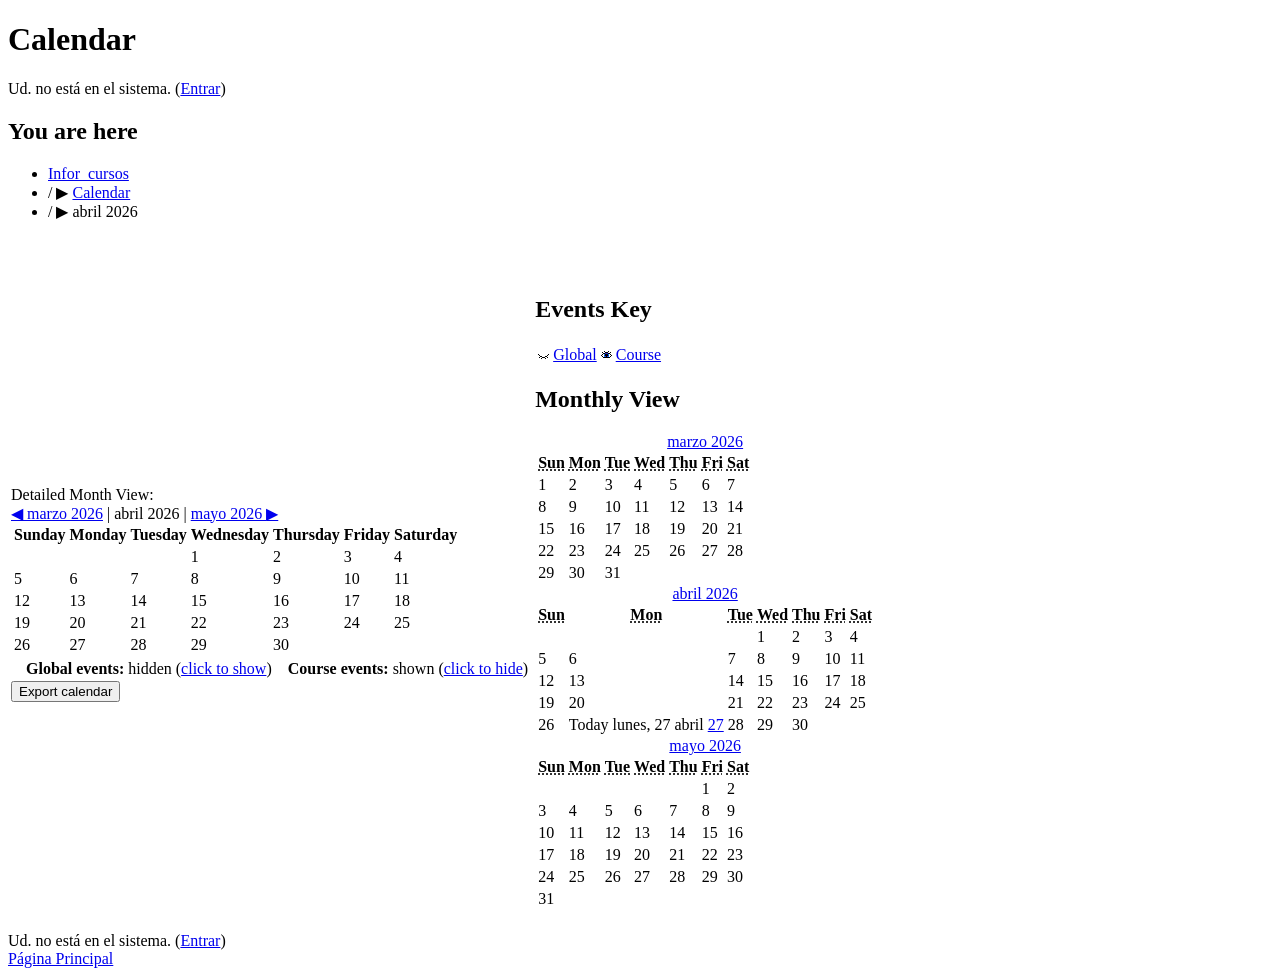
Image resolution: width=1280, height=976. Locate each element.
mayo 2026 (235, 513)
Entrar (200, 88)
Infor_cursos (88, 173)
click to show (223, 668)
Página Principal (60, 958)
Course (638, 354)
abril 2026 (704, 593)
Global (575, 354)
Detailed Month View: (82, 494)
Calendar (101, 192)
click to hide (483, 668)
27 (716, 724)
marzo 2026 (57, 513)
